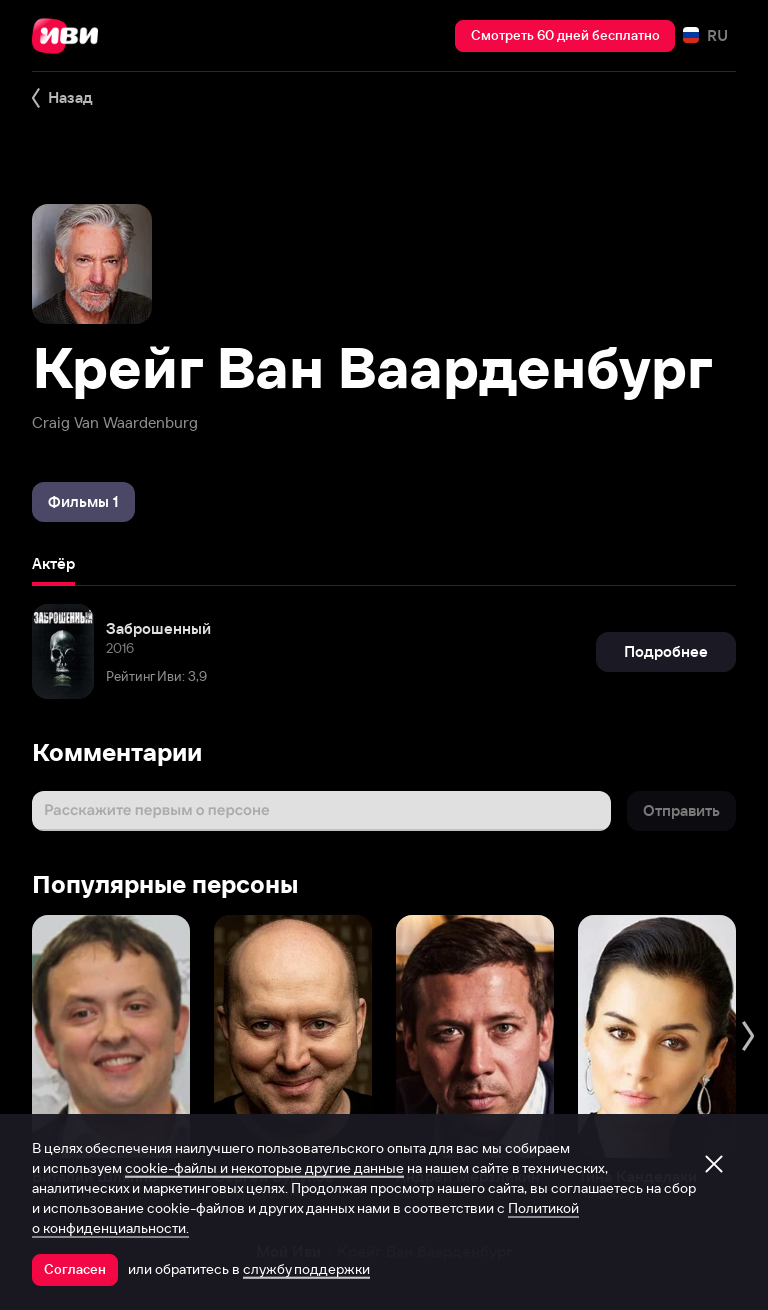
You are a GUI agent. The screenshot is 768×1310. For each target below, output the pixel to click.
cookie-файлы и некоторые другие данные (264, 1168)
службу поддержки (306, 1269)
